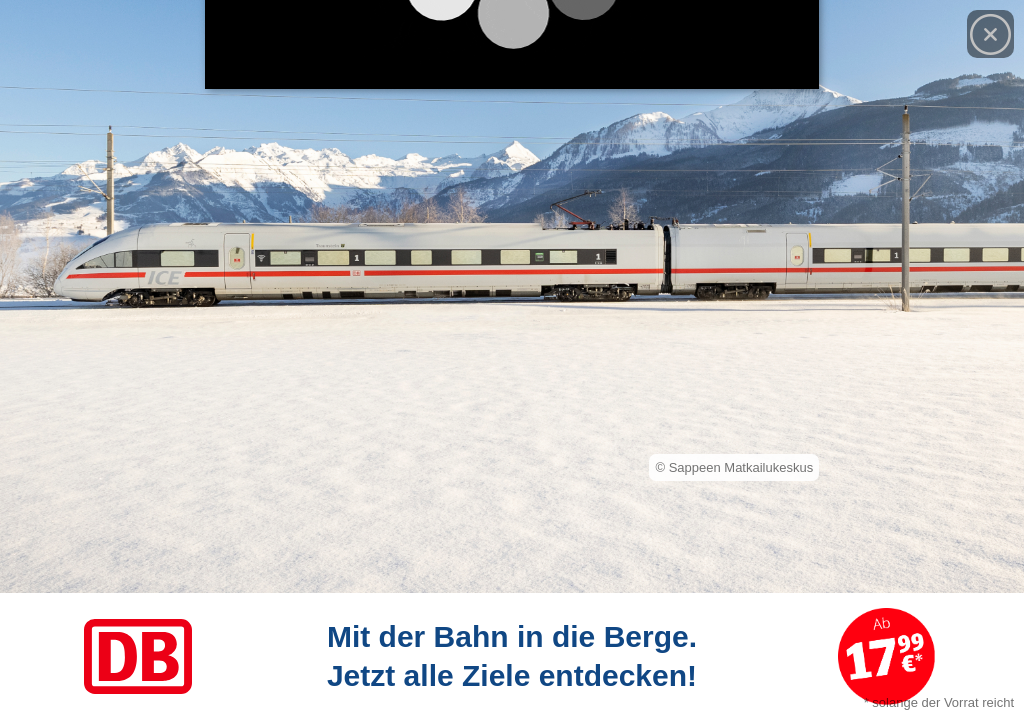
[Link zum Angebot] (512, 656)
